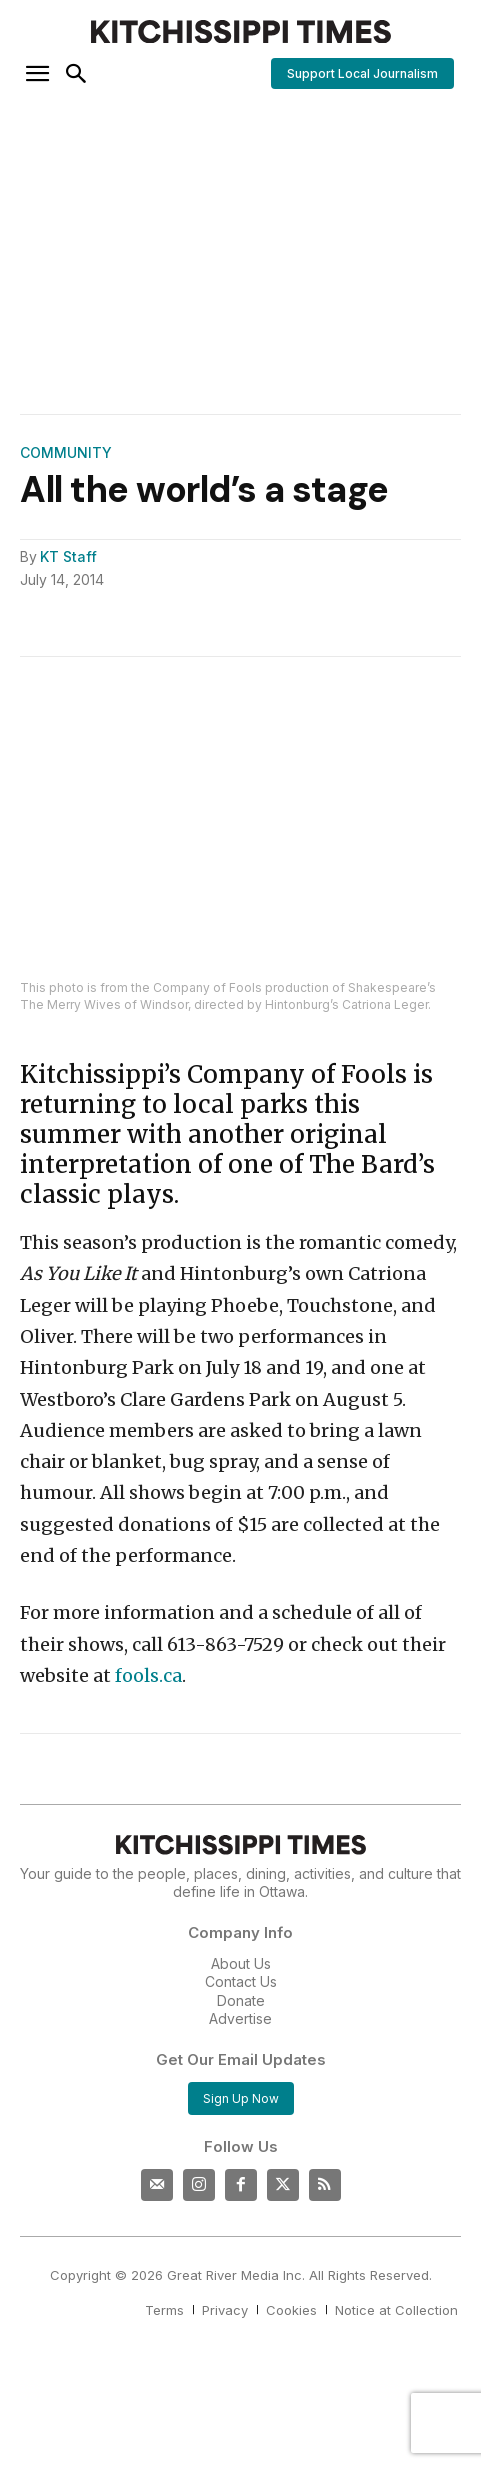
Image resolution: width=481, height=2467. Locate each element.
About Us (241, 1963)
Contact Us (241, 1981)
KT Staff (68, 557)
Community (66, 453)
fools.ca (148, 1675)
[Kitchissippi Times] (240, 31)
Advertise (240, 2018)
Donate (241, 2000)
